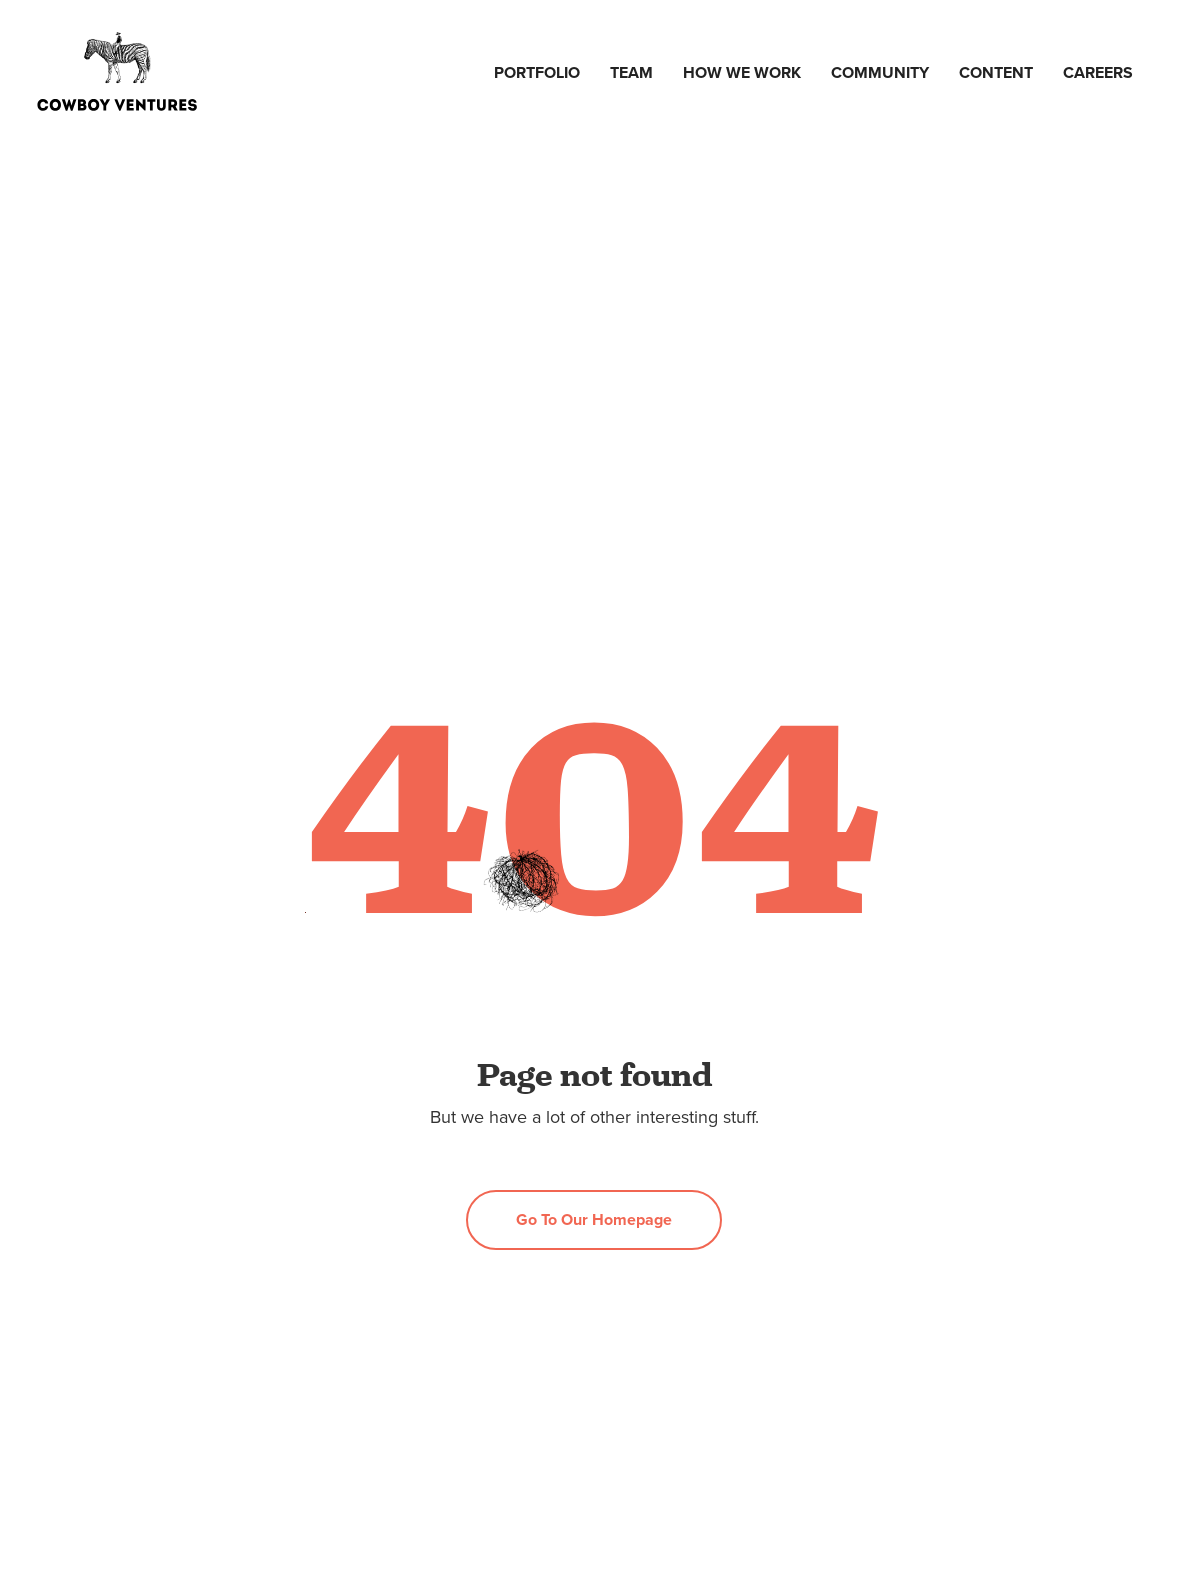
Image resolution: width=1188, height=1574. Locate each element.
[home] (117, 73)
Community (880, 72)
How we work (742, 72)
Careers (1098, 72)
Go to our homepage (594, 1219)
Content (996, 72)
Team (631, 72)
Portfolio (537, 72)
